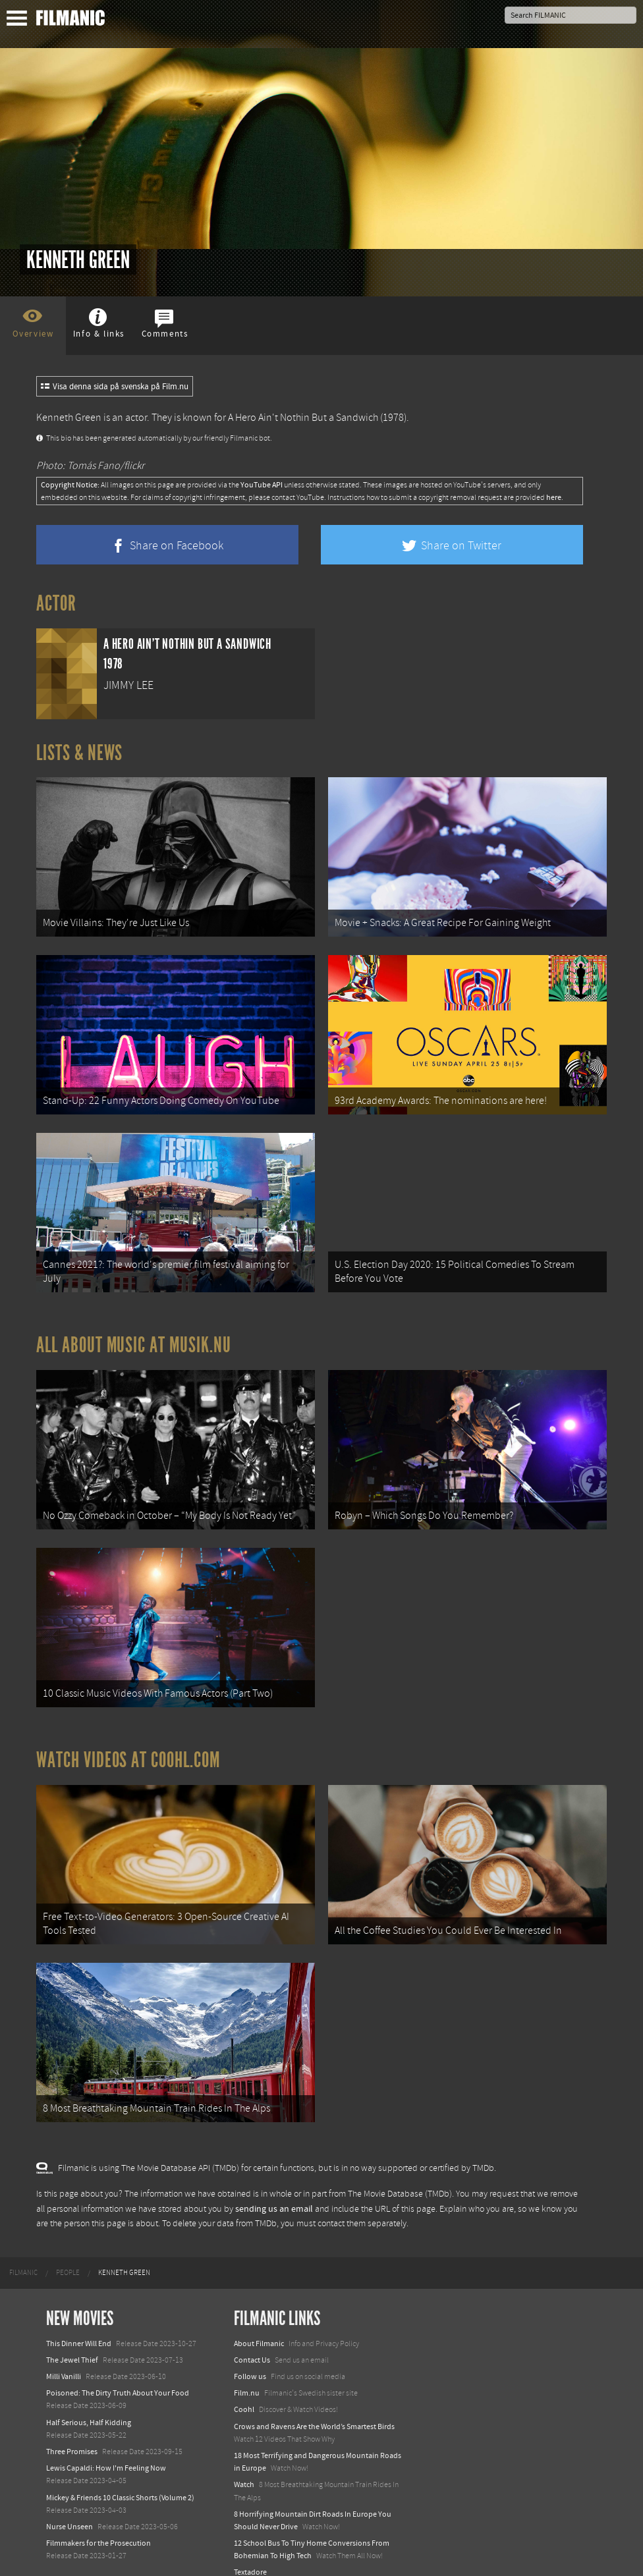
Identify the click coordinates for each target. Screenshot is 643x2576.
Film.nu (247, 2372)
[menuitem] (23, 2253)
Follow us (250, 2356)
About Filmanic (259, 2323)
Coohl (244, 2389)
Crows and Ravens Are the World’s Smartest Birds (314, 2406)
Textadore (250, 2551)
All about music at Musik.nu (133, 1336)
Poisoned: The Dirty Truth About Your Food (117, 2372)
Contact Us (252, 2339)
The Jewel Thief (72, 2339)
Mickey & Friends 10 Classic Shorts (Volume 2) (120, 2476)
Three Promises (72, 2431)
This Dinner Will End (78, 2323)
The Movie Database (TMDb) (400, 2173)
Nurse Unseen (69, 2506)
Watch (244, 2464)
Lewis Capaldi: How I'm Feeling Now (106, 2447)
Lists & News (79, 752)
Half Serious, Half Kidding (88, 2402)
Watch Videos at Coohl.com (128, 1745)
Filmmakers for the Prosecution (98, 2522)
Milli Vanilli (63, 2356)
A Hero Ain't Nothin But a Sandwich (303, 418)
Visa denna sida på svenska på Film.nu (114, 386)
